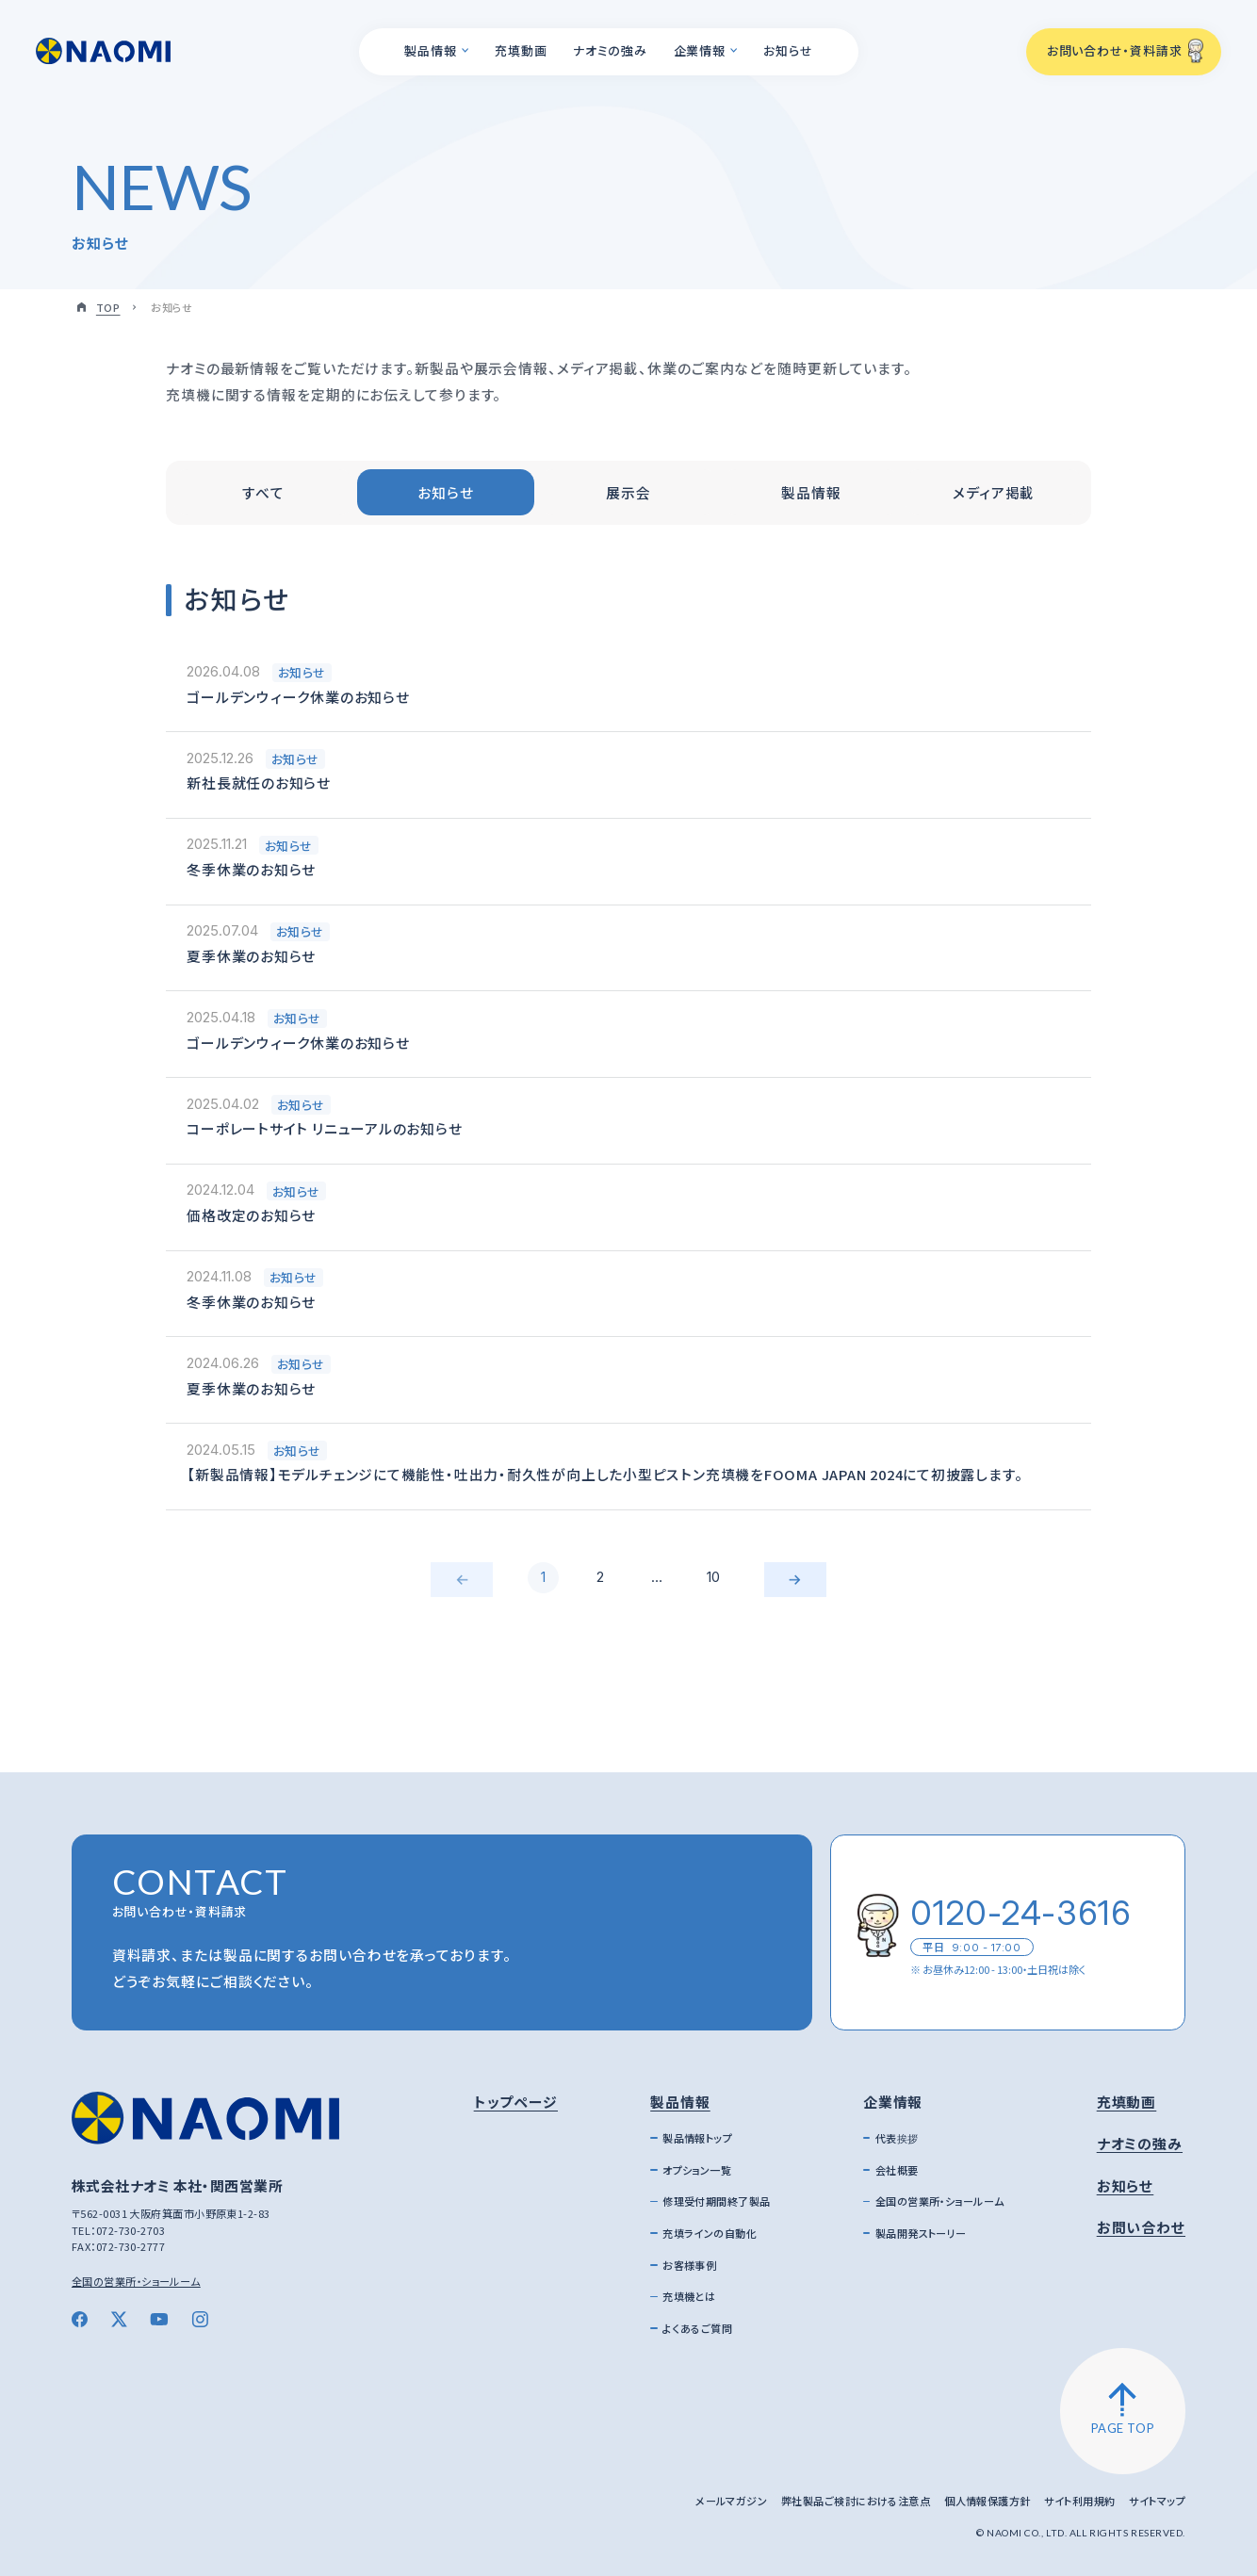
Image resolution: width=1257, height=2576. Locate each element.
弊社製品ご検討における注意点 (855, 2500)
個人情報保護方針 (987, 2500)
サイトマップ (1157, 2500)
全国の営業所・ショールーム (136, 2281)
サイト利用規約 (1079, 2500)
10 (713, 1577)
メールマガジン (731, 2500)
